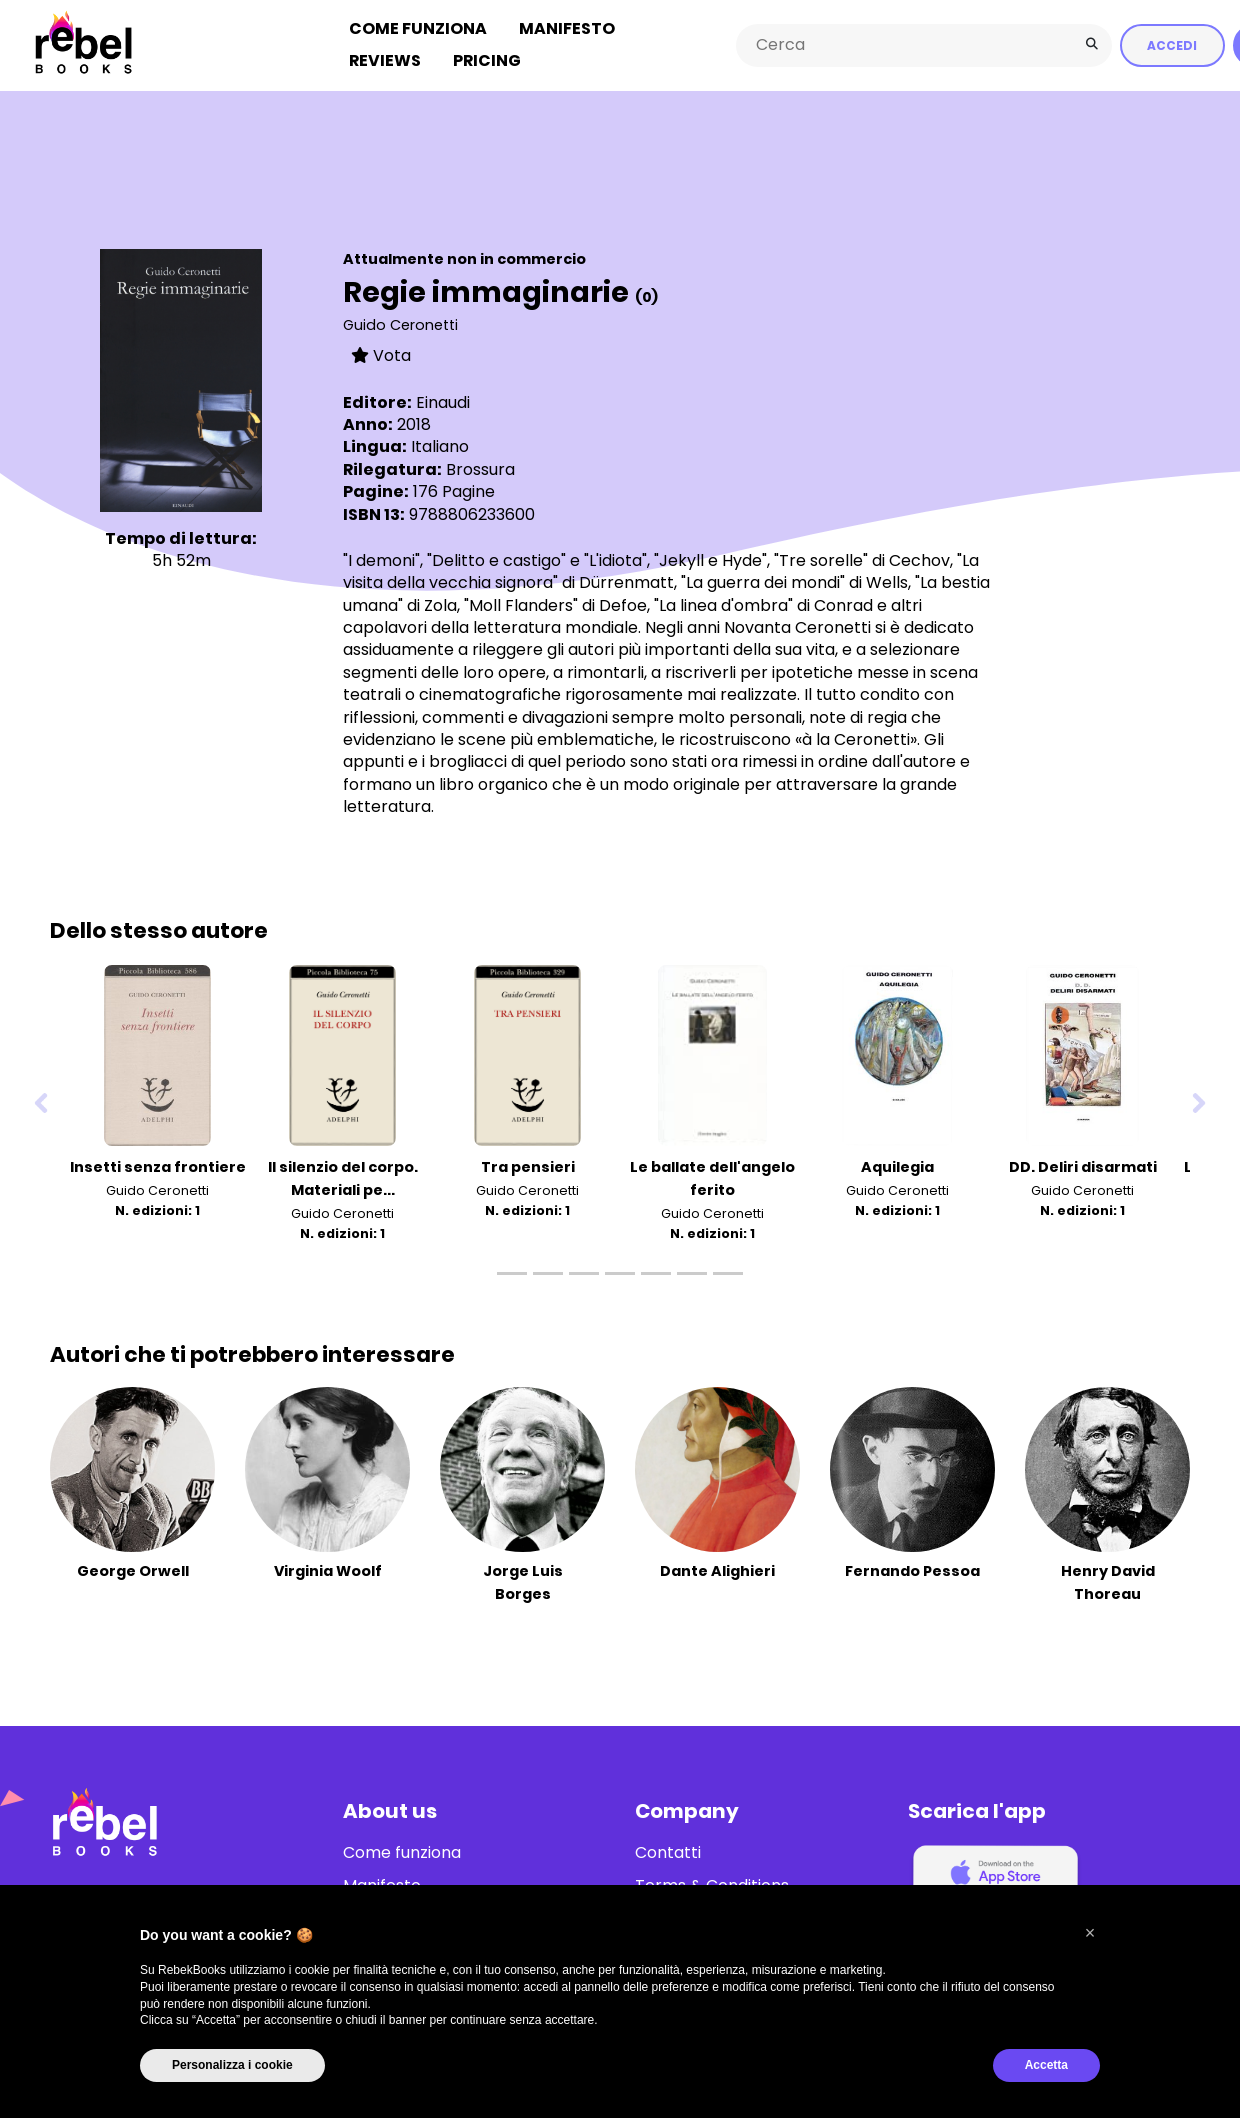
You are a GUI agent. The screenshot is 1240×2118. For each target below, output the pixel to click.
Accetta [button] (1046, 2065)
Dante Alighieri (717, 1570)
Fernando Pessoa (912, 1570)
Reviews (385, 60)
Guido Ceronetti (400, 324)
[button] (1090, 1933)
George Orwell (133, 1570)
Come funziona (418, 28)
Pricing (487, 60)
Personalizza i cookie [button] (232, 2065)
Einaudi (443, 401)
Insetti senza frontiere (158, 1166)
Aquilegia (897, 1166)
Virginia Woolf (328, 1570)
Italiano (440, 445)
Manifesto (567, 28)
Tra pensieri (528, 1166)
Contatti (668, 1852)
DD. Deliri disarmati (1083, 1166)
